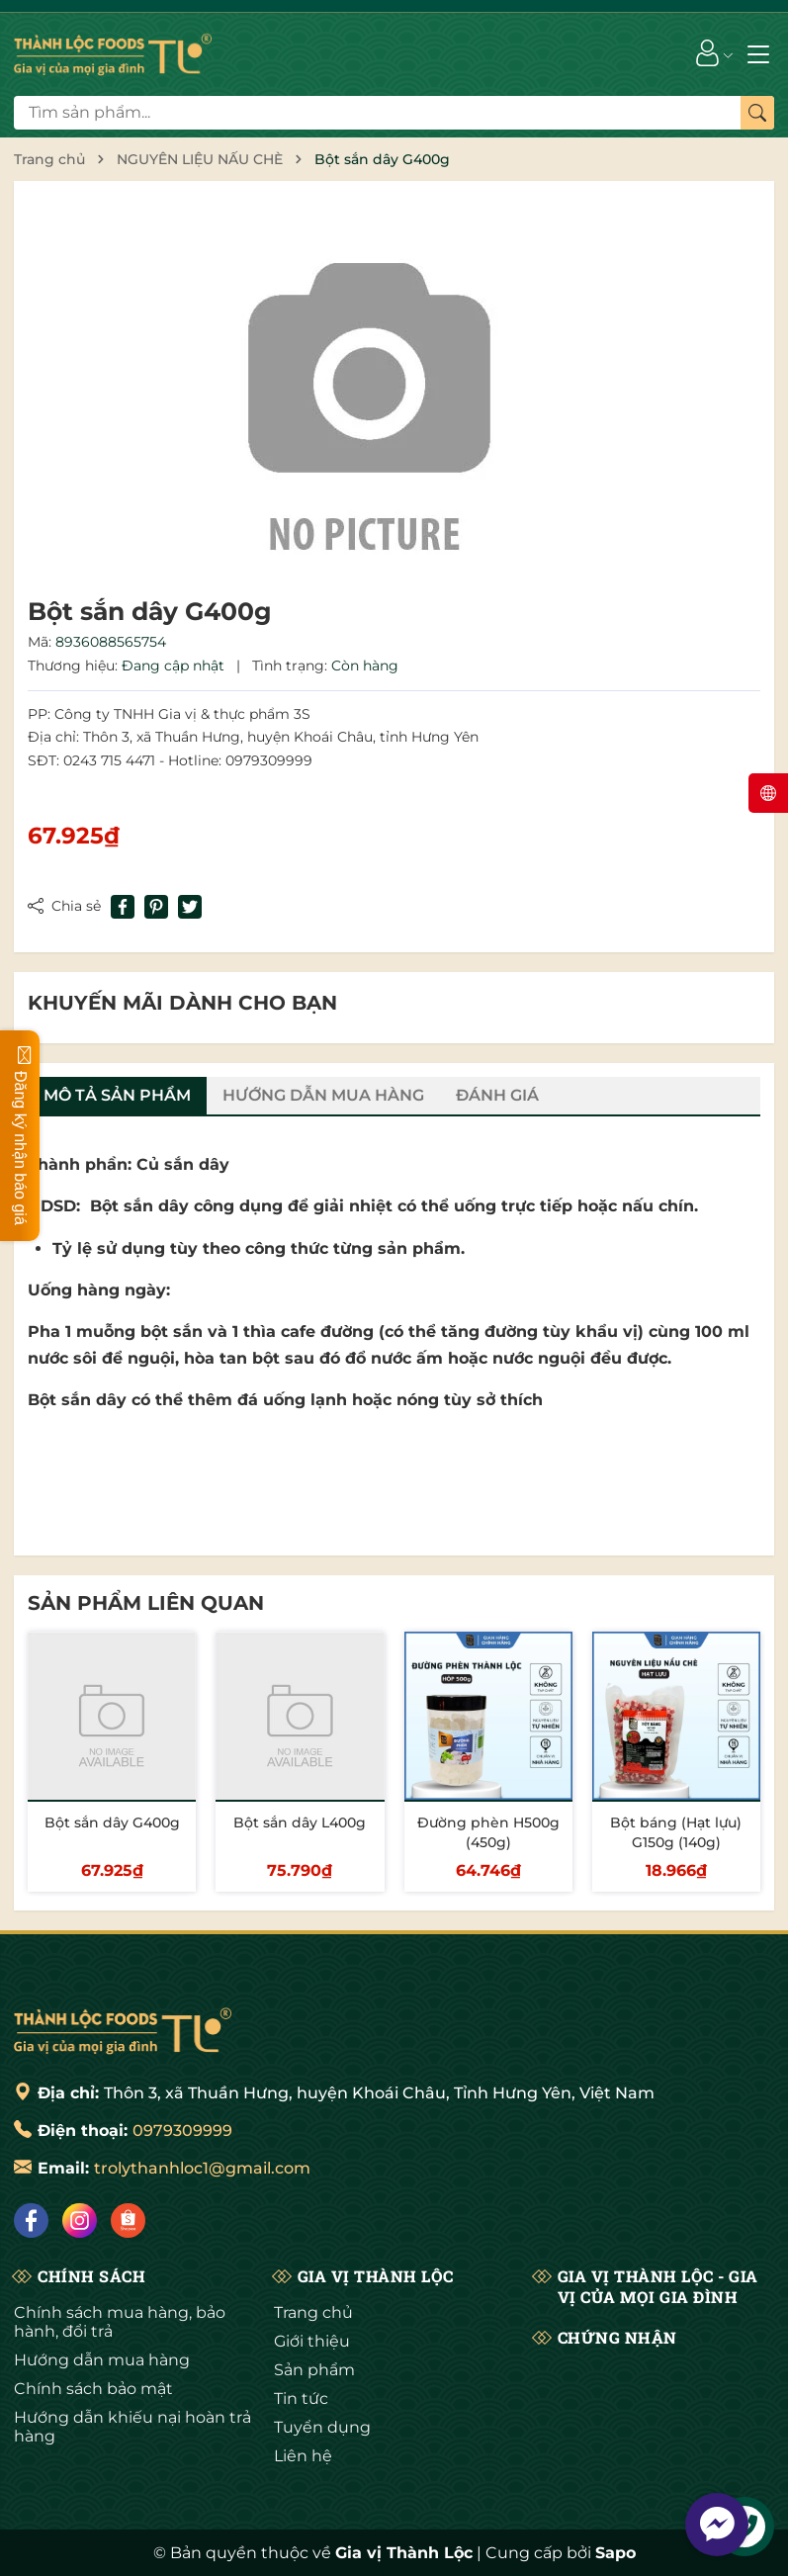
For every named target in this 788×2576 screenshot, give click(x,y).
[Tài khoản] (707, 52)
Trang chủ (313, 2312)
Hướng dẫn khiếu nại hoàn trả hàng (132, 2426)
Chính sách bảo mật (93, 2388)
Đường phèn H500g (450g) (488, 1832)
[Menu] (758, 52)
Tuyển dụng (322, 2427)
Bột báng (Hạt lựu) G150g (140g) (676, 1832)
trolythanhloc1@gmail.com (202, 2168)
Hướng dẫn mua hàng (102, 2360)
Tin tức (301, 2398)
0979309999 (182, 2130)
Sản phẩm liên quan (146, 1603)
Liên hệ (303, 2455)
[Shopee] (128, 2220)
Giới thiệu (312, 2341)
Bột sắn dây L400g (299, 1822)
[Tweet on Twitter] (190, 907)
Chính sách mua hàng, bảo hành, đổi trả (119, 2322)
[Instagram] (79, 2220)
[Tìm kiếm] (757, 113)
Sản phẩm (314, 2369)
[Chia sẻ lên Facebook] (122, 907)
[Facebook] (31, 2220)
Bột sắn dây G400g (112, 1822)
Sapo (615, 2552)
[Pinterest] (156, 907)
